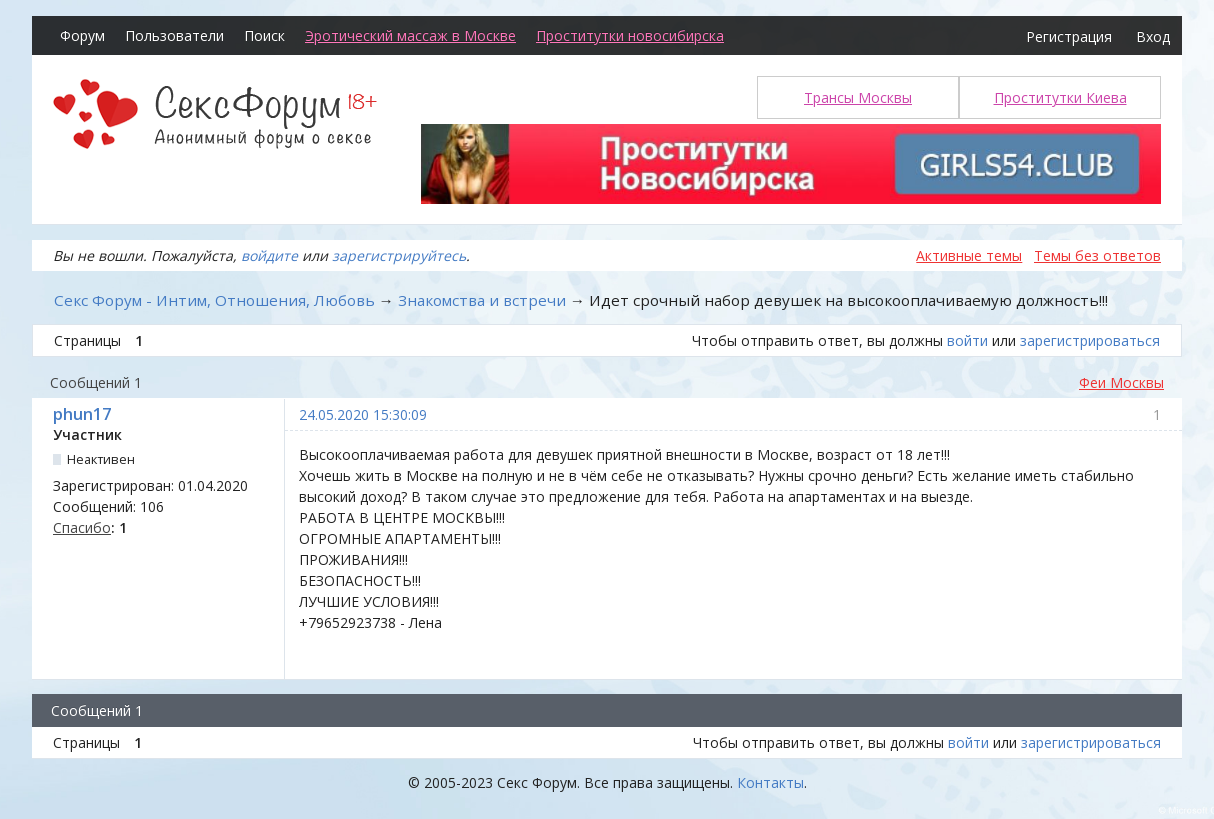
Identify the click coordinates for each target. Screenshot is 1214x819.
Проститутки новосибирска (630, 35)
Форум (82, 35)
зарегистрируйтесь (399, 255)
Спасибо (82, 527)
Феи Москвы (1121, 382)
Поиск (264, 35)
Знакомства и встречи (482, 300)
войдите (269, 255)
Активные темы (969, 255)
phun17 (82, 414)
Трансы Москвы (858, 97)
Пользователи (174, 35)
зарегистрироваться (1090, 340)
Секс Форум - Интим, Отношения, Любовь (214, 300)
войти (967, 340)
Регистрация (1069, 36)
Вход (1153, 36)
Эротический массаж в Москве (410, 35)
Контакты (770, 782)
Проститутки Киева (1060, 97)
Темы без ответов (1097, 255)
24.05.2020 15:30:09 (363, 414)
